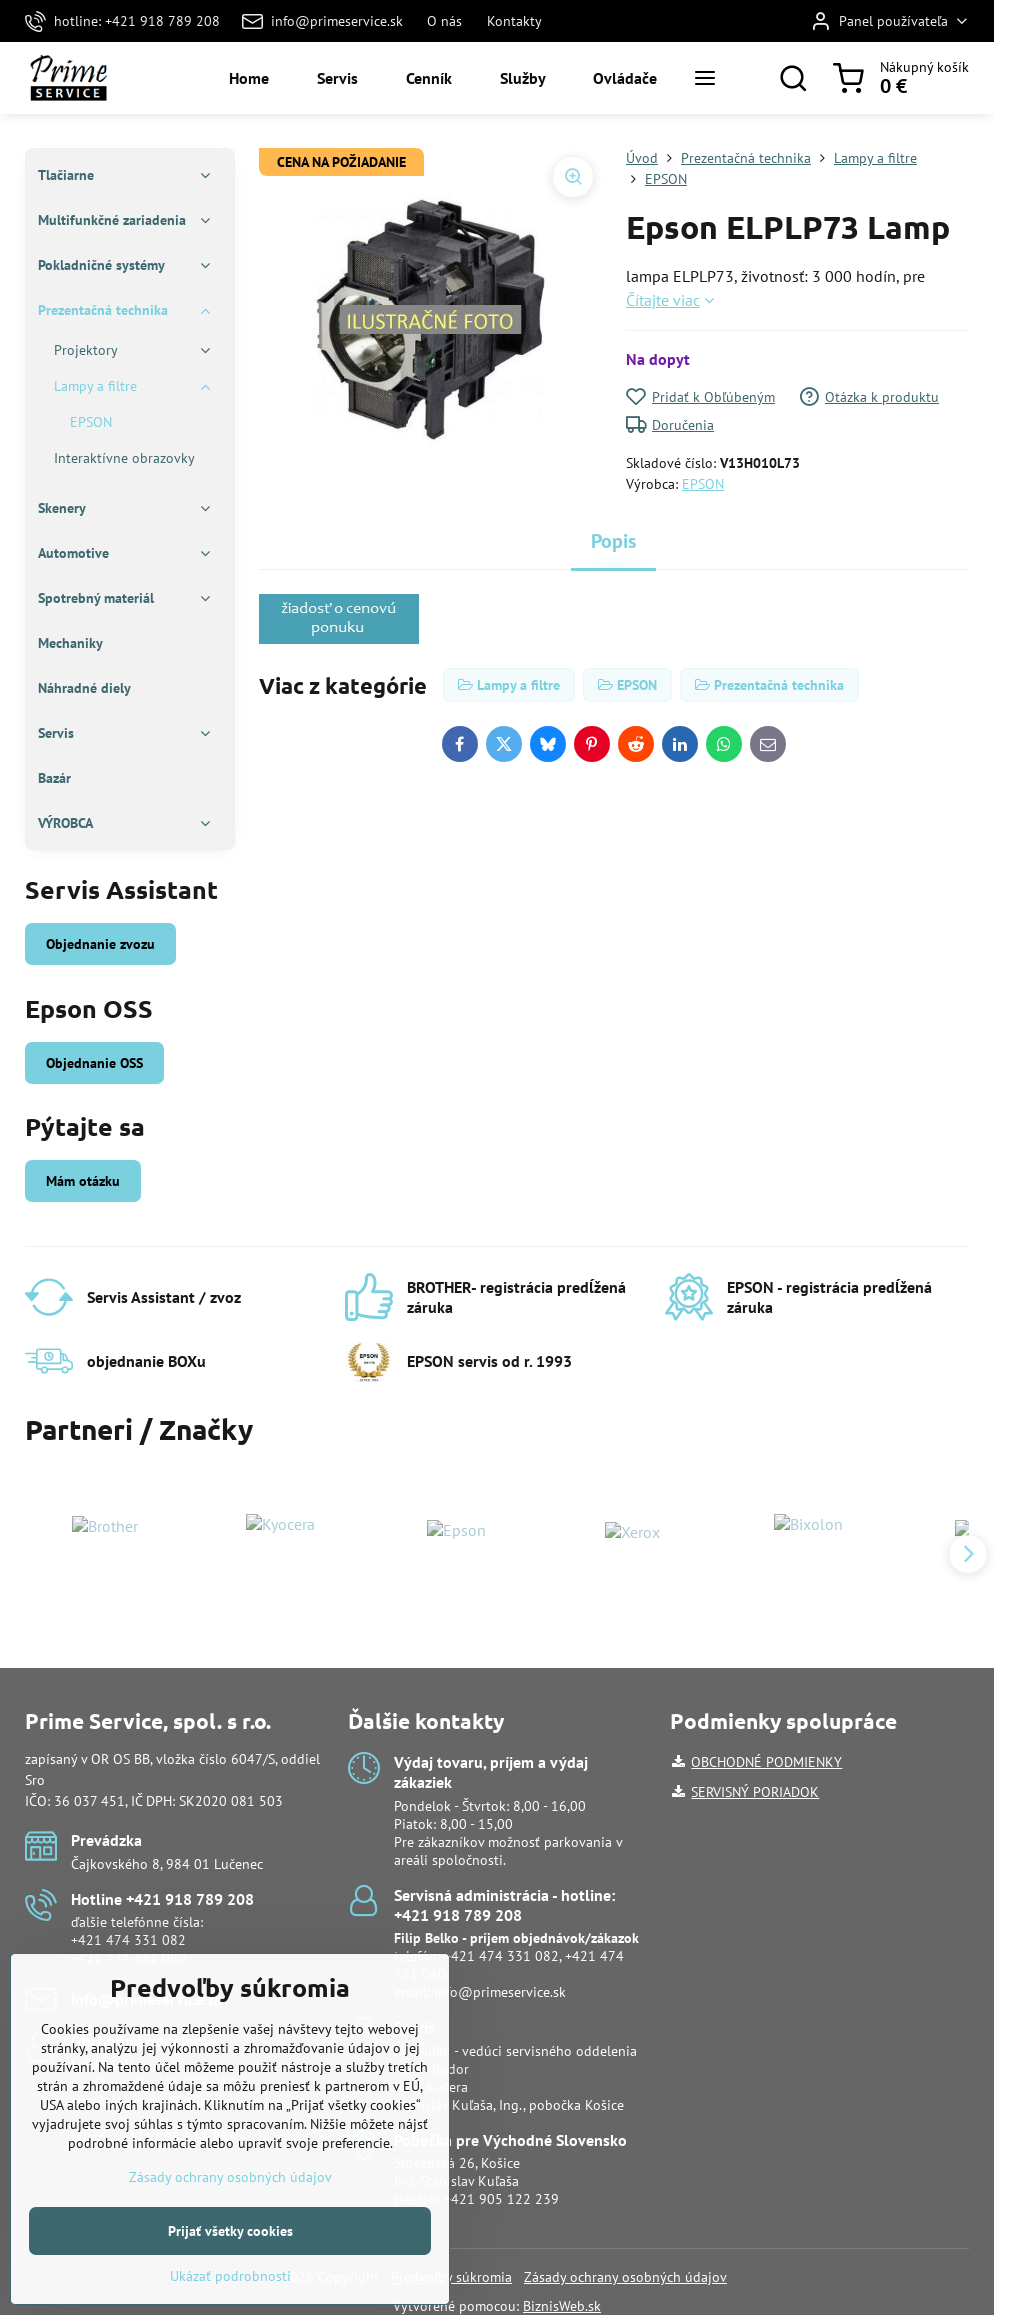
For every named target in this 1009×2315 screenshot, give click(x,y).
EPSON (703, 484)
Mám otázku (83, 1181)
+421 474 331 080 (128, 1958)
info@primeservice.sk (500, 1992)
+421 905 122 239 (501, 2199)
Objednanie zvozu (100, 944)
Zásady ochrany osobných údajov (625, 2277)
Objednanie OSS (94, 1063)
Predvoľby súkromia (451, 2277)
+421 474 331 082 (128, 1940)
